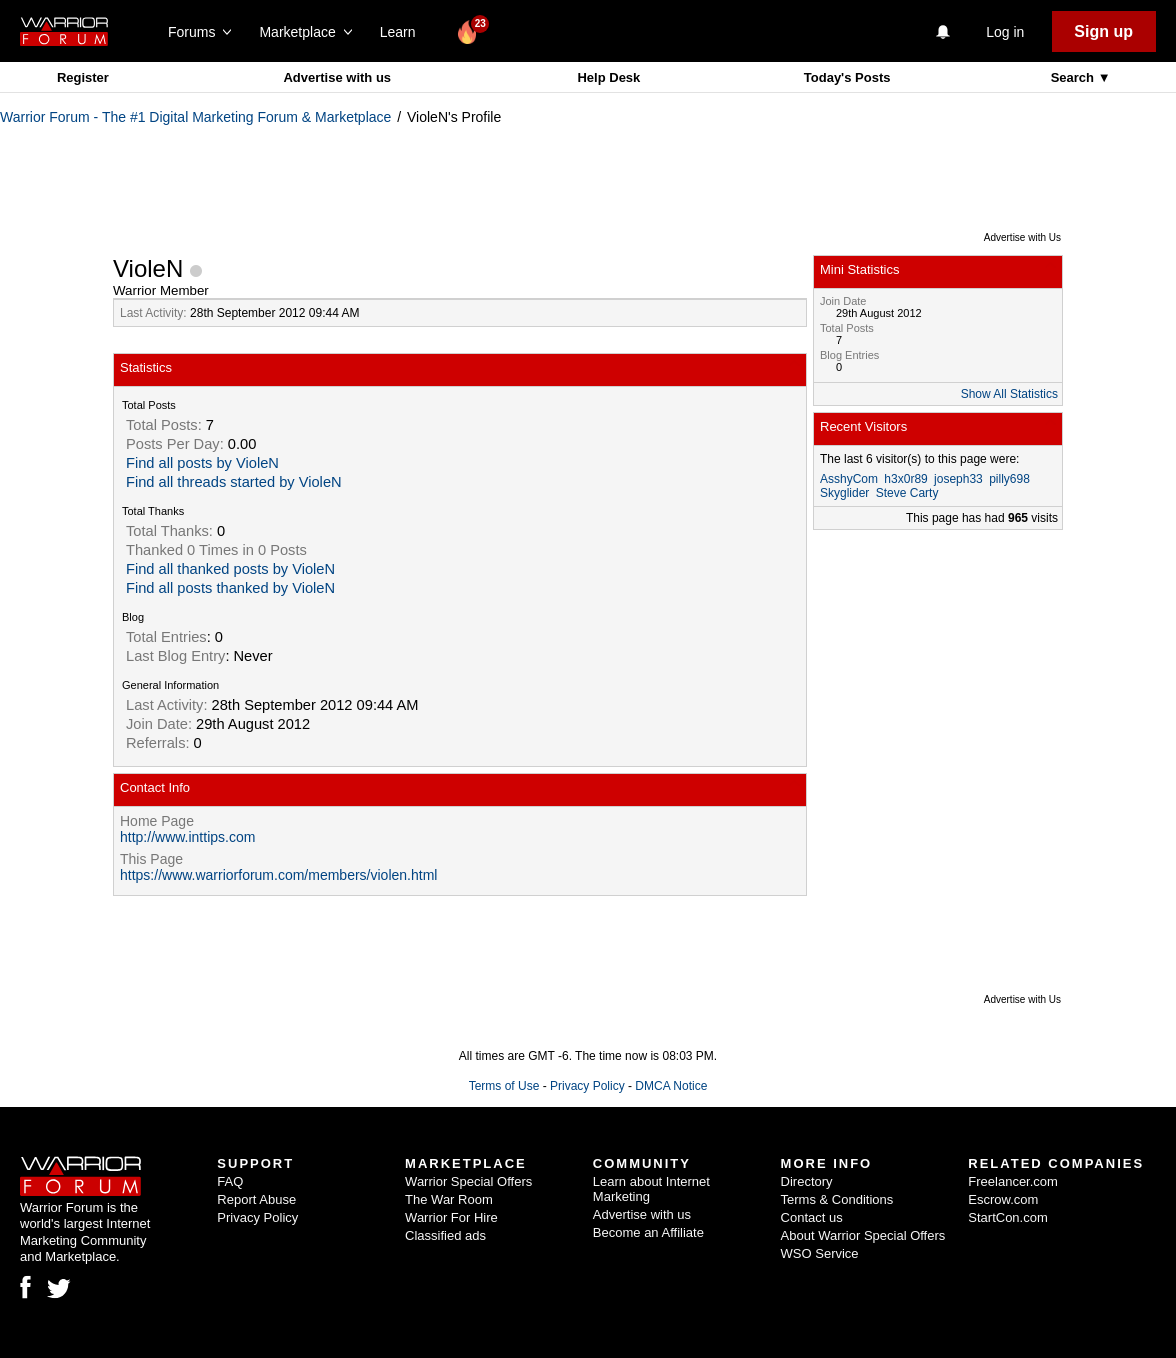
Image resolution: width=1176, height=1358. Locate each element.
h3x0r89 (905, 479)
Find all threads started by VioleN (234, 482)
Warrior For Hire (451, 1217)
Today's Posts (847, 77)
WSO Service (820, 1253)
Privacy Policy (587, 1086)
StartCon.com (1007, 1217)
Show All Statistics (1009, 394)
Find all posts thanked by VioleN (230, 588)
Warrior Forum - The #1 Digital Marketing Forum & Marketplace (195, 117)
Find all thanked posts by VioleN (230, 569)
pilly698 (1009, 479)
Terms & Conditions (837, 1199)
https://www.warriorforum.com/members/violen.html (278, 875)
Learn (403, 32)
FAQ (230, 1181)
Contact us (812, 1217)
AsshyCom (849, 479)
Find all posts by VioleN (202, 463)
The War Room (449, 1199)
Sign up (1103, 31)
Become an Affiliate (648, 1232)
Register (83, 77)
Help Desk (608, 77)
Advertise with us (337, 77)
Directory (807, 1181)
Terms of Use (504, 1086)
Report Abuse (256, 1199)
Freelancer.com (1013, 1181)
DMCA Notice (671, 1086)
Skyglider (844, 493)
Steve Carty (907, 493)
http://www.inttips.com (187, 837)
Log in (1005, 32)
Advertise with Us (1022, 237)
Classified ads (445, 1235)
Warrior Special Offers (468, 1181)
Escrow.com (1003, 1199)
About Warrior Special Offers (863, 1235)
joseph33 (958, 479)
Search (1074, 77)
